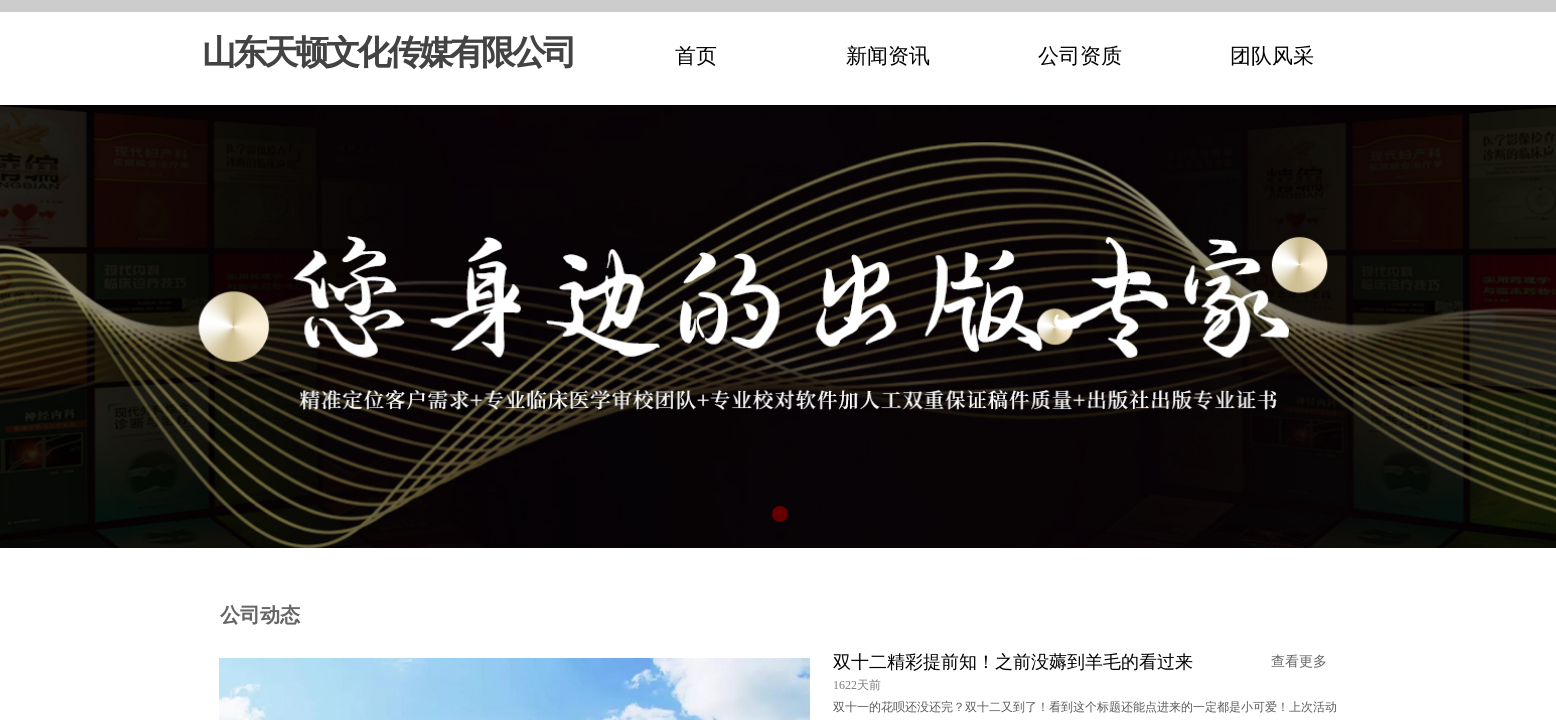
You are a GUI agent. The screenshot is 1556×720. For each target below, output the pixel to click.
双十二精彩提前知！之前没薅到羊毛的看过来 (1013, 662)
